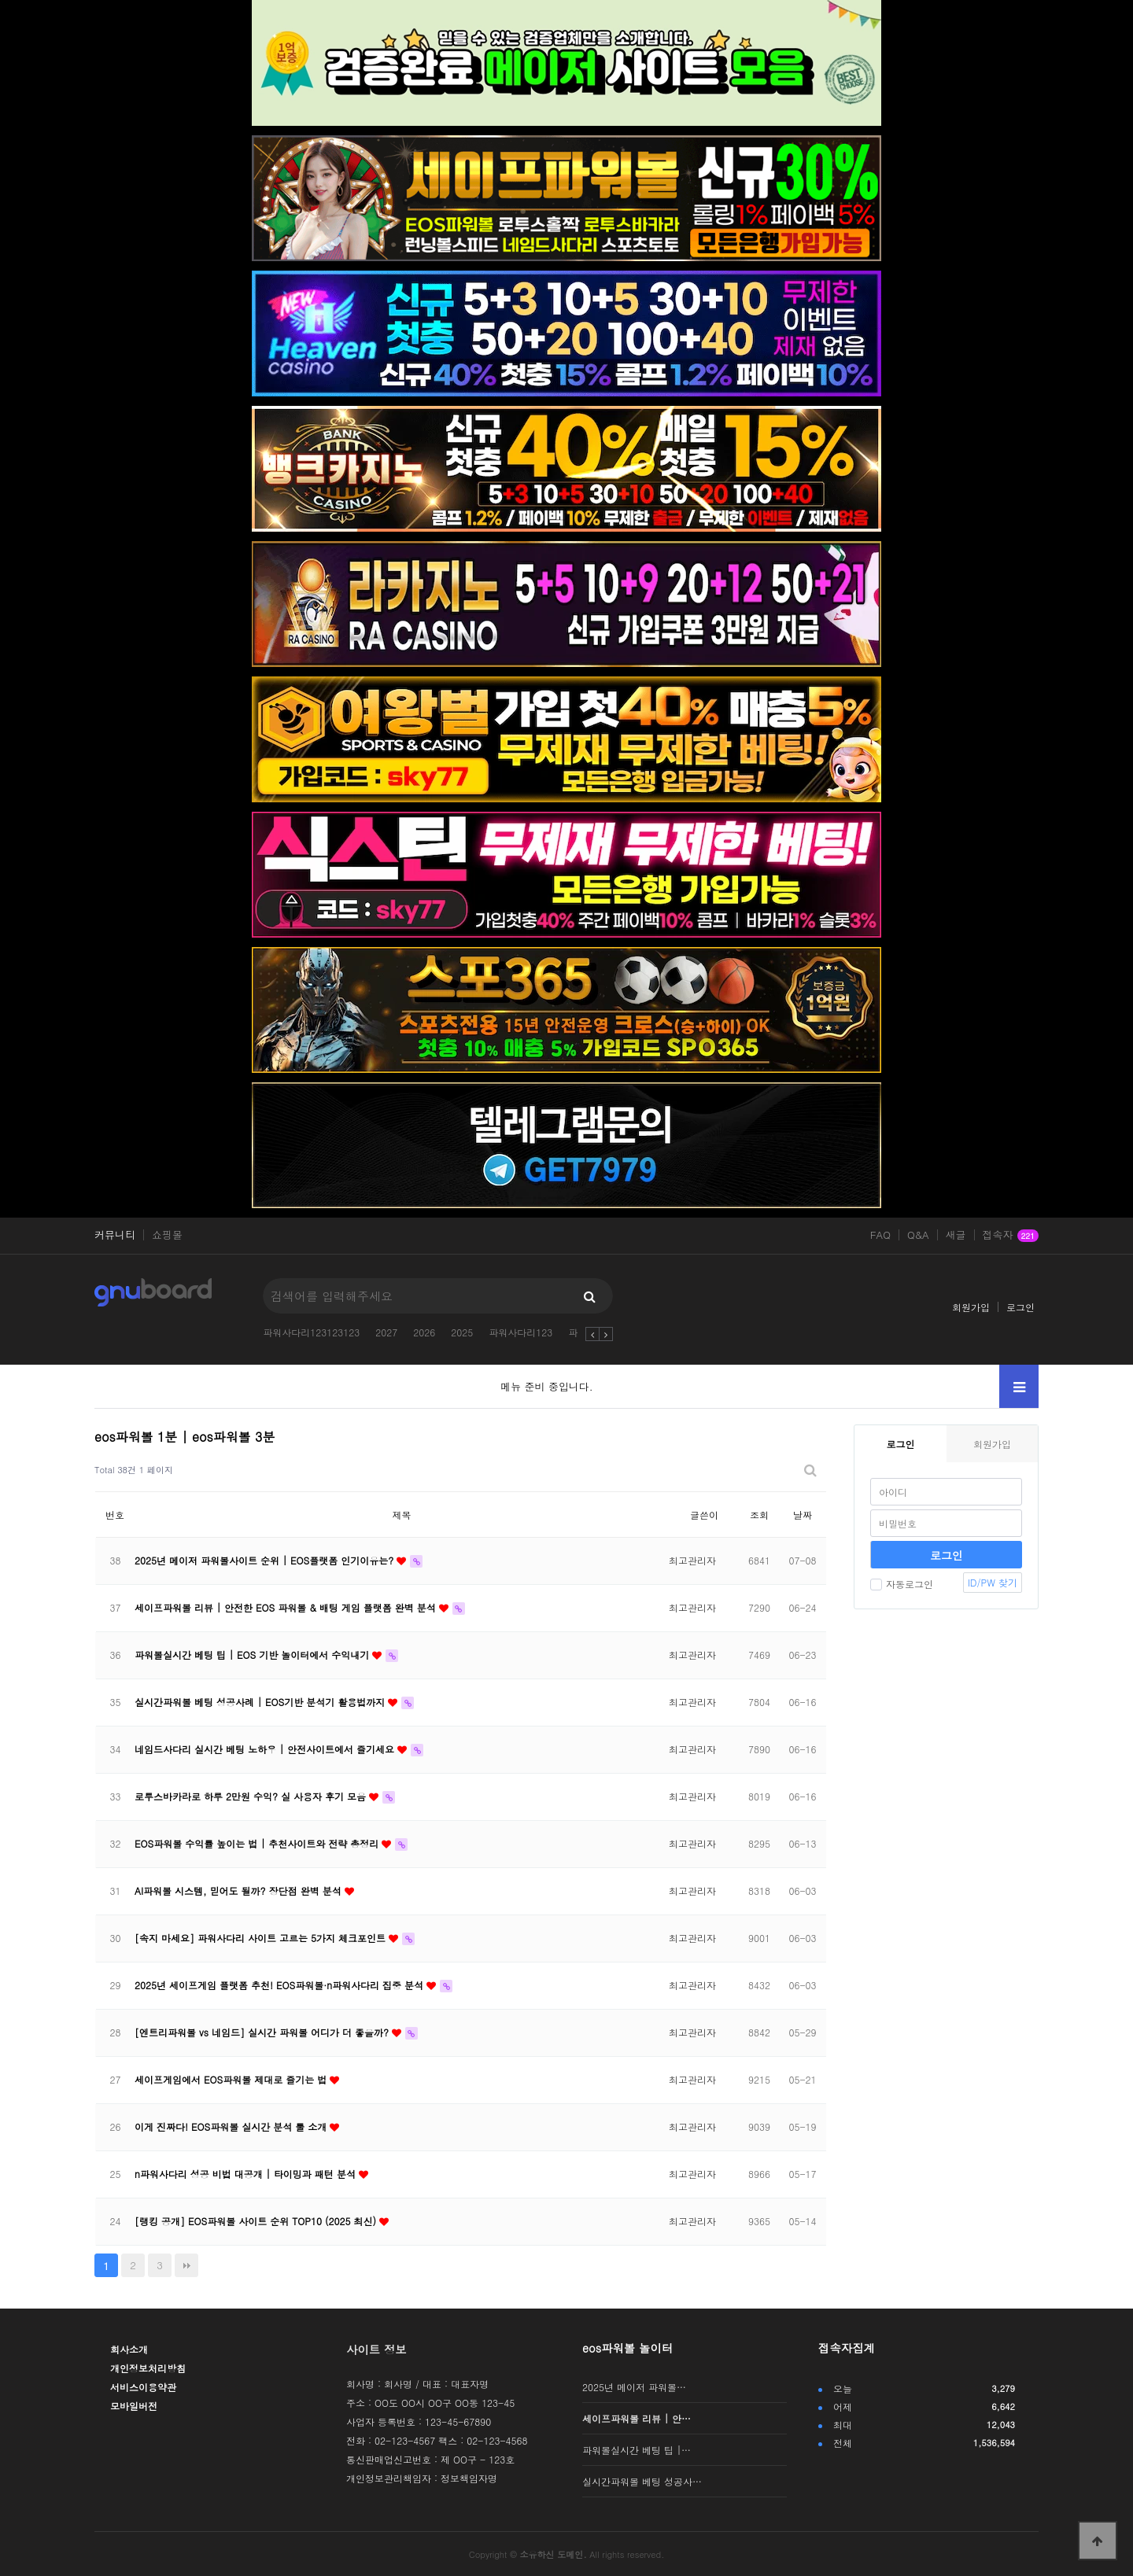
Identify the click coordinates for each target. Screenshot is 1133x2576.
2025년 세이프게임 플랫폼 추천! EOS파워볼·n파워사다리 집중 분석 (280, 1985)
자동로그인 (901, 1583)
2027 (386, 1332)
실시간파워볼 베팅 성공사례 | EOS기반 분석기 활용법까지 (261, 1701)
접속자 (1011, 1235)
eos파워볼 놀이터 (627, 2348)
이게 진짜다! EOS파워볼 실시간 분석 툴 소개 (232, 2126)
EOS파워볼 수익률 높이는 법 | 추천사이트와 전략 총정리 (258, 1843)
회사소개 (129, 2349)
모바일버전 (133, 2405)
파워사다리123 (520, 1332)
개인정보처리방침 (148, 2368)
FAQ (880, 1234)
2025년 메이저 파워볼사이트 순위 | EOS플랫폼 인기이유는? (266, 1560)
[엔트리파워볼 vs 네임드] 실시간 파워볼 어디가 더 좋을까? (263, 2032)
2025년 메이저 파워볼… (634, 2387)
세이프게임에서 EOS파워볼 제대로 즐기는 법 (232, 2079)
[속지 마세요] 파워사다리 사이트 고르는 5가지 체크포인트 (262, 1937)
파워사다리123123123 (311, 1332)
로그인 (1020, 1307)
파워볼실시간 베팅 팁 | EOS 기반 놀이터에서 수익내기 (253, 1654)
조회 (759, 1514)
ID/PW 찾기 (992, 1582)
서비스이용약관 (143, 2387)
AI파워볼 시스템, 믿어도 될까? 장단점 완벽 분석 (240, 1890)
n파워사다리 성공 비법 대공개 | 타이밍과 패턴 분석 (247, 2173)
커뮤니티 (114, 1234)
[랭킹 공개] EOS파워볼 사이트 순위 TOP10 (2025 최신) (257, 2221)
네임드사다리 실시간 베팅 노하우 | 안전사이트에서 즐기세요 (266, 1749)
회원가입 (971, 1307)
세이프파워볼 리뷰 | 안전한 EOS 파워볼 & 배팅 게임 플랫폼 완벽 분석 (287, 1607)
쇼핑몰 (167, 1234)
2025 (462, 1332)
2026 (424, 1332)
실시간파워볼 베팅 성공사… (642, 2481)
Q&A (918, 1234)
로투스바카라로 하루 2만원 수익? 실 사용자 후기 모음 (252, 1796)
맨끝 (186, 2265)
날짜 (802, 1514)
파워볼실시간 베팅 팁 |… (636, 2449)
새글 (956, 1234)
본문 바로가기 (0, 0)
